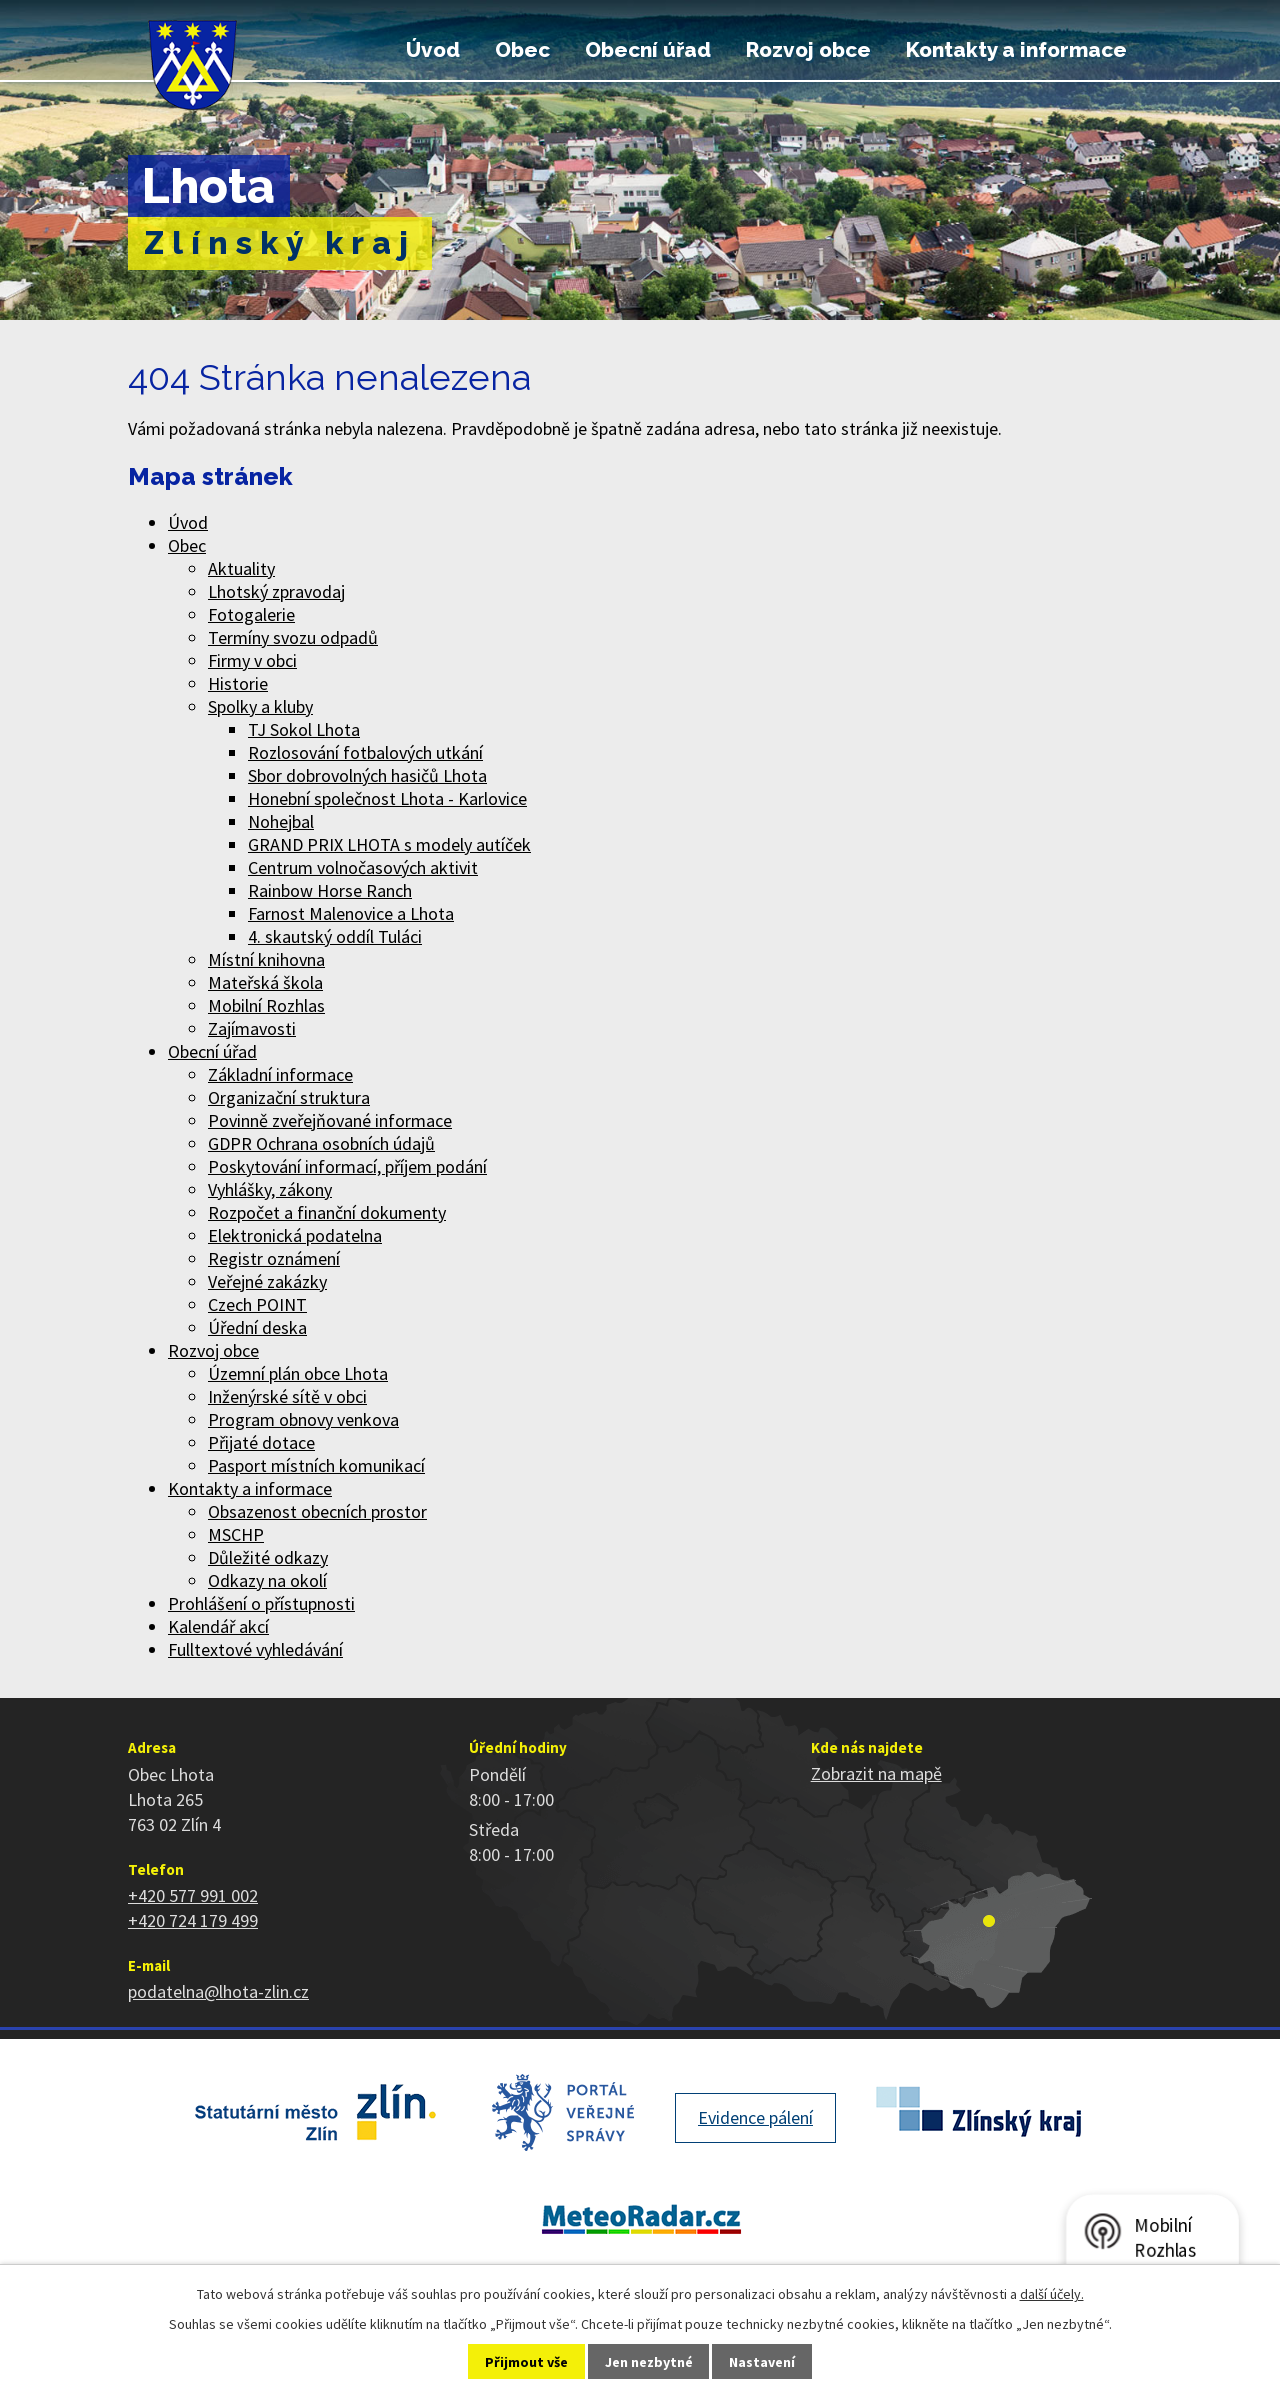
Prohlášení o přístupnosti (261, 1603)
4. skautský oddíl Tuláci (335, 936)
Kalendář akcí (218, 1626)
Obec (522, 50)
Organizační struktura (289, 1097)
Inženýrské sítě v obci (287, 1396)
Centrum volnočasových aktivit (363, 867)
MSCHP (236, 1534)
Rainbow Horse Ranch (330, 890)
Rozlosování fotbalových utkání (365, 752)
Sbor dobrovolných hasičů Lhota (367, 775)
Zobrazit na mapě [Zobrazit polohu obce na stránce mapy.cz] (876, 1773)
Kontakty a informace (1016, 50)
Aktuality (241, 568)
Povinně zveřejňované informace (330, 1120)
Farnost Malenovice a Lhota (351, 913)
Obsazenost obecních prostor (317, 1511)
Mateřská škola (265, 982)
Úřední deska (257, 1327)
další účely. (1052, 2294)
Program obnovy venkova (303, 1419)
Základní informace (280, 1074)
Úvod (433, 50)
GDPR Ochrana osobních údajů (321, 1143)
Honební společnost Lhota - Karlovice (387, 798)
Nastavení (762, 2362)
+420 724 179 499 (193, 1920)
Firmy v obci (252, 660)
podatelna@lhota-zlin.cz (218, 1991)
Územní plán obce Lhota (298, 1373)
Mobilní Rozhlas (266, 1005)
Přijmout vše (526, 2362)
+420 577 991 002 (193, 1895)
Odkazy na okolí (267, 1580)
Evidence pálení (755, 2117)
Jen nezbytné (649, 2362)
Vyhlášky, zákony (270, 1189)
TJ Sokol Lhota (304, 729)
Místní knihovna (266, 959)
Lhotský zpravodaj (276, 591)
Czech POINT (257, 1304)
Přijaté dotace (261, 1442)
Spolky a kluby (260, 706)
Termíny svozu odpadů (293, 637)
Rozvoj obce (808, 50)
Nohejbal (281, 821)
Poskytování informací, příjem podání (347, 1166)
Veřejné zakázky (267, 1281)
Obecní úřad (648, 50)
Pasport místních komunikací (316, 1465)
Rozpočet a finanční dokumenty (327, 1212)
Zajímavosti (252, 1028)
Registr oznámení (274, 1258)
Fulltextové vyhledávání (255, 1649)
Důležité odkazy (268, 1557)
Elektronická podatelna (295, 1235)
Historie (238, 683)
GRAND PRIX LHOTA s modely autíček (389, 844)
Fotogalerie (251, 614)
